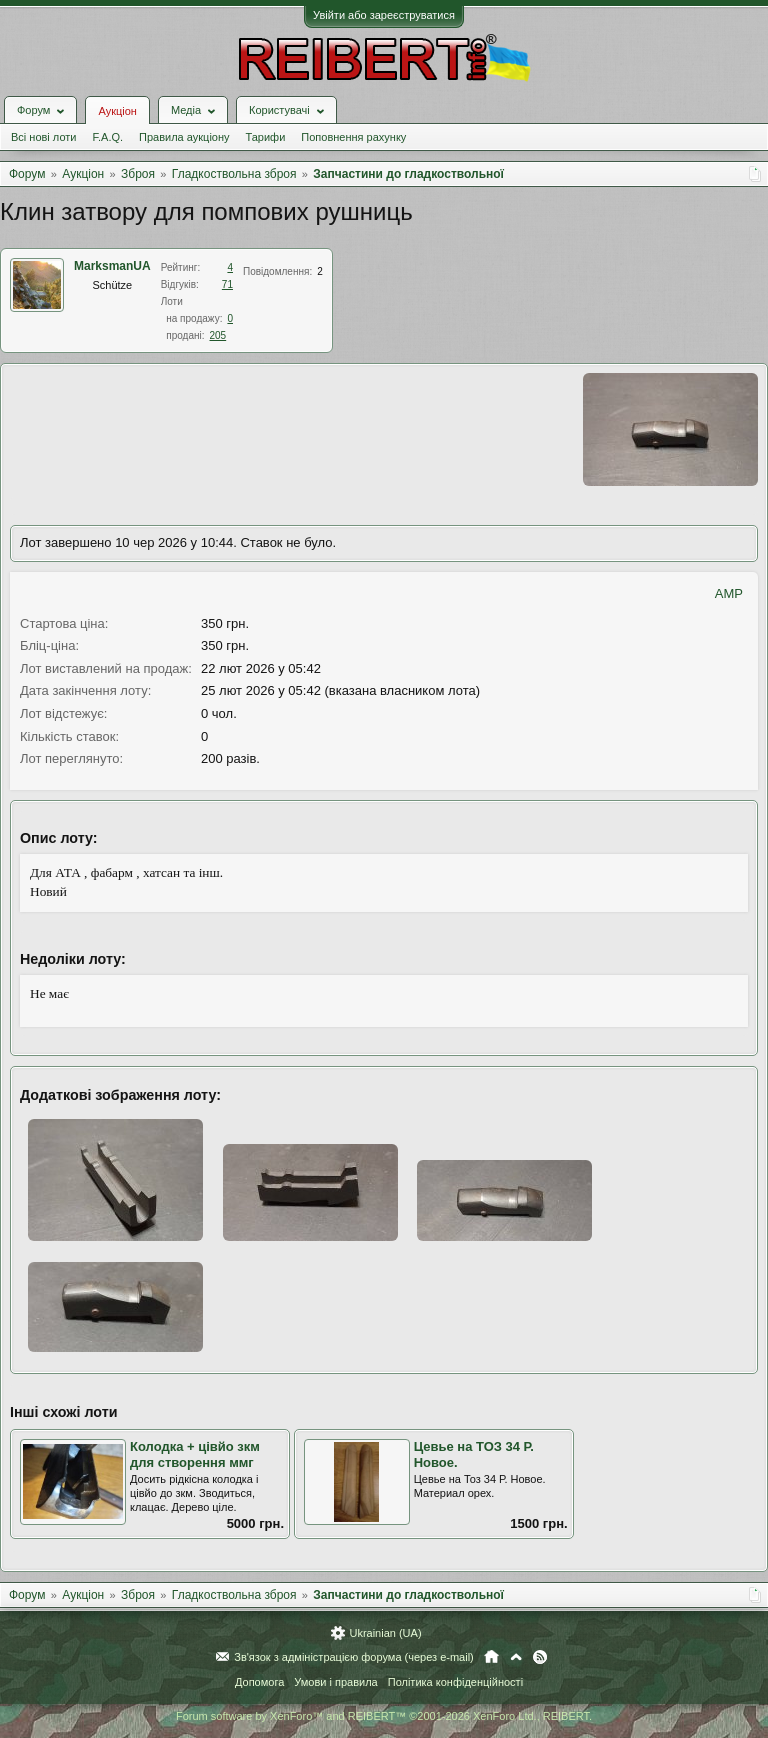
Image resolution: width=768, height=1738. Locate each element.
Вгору (516, 1657)
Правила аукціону (184, 137)
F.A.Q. (107, 137)
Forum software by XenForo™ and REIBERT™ (384, 1716)
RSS (540, 1657)
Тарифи (266, 137)
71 (227, 284)
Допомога (259, 1682)
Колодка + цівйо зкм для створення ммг (195, 1455)
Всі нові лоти (43, 137)
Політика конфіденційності (455, 1682)
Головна (491, 1657)
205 (218, 335)
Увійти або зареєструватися (384, 15)
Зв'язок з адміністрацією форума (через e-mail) (354, 1657)
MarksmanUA (112, 266)
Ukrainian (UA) (385, 1633)
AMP (729, 593)
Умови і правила (335, 1682)
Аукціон (117, 111)
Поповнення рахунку (353, 137)
